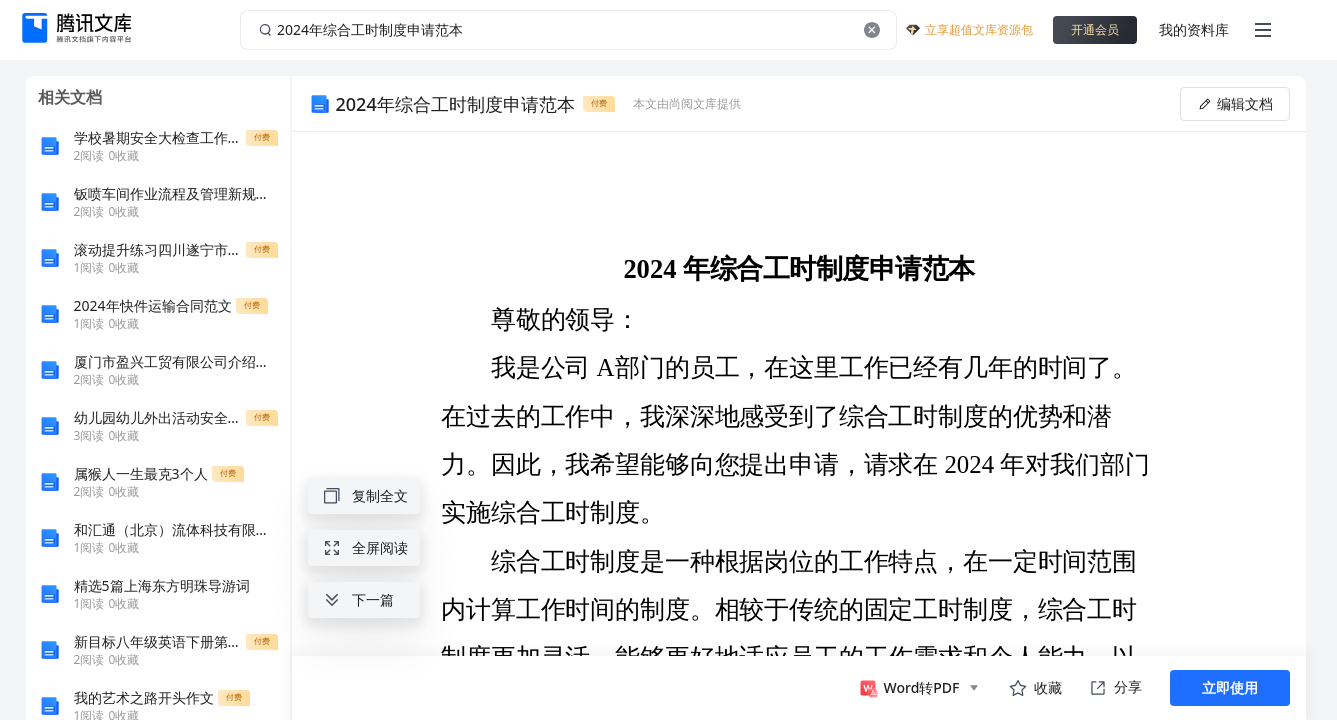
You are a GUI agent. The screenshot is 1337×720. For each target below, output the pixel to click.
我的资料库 (1194, 29)
